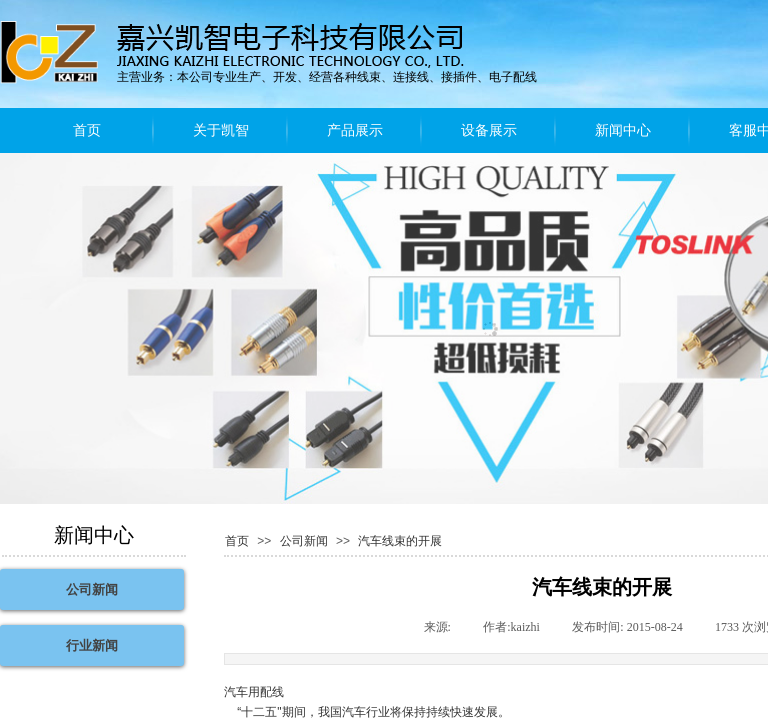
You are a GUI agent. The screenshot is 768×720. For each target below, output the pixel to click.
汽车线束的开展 (400, 541)
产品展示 (355, 130)
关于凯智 (221, 130)
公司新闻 (304, 541)
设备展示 (489, 130)
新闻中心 (623, 130)
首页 (87, 130)
